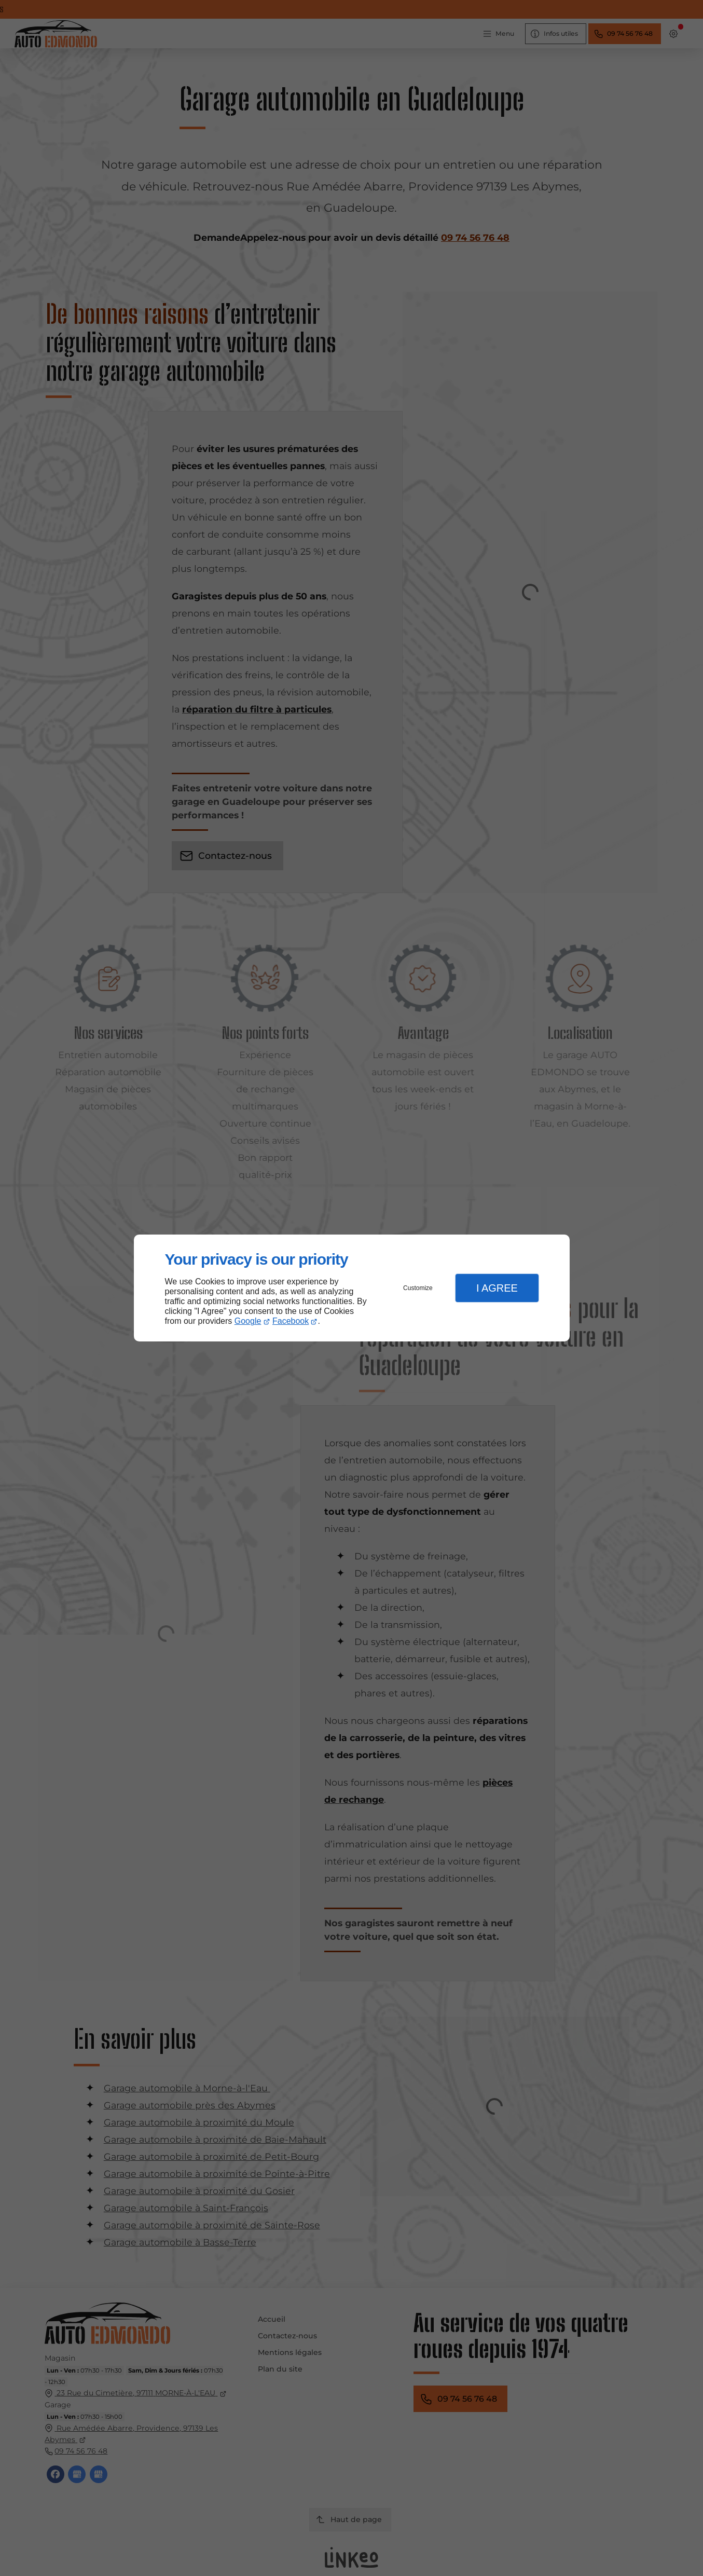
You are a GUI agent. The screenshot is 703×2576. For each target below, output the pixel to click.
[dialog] (352, 1288)
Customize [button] (418, 1288)
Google (248, 1321)
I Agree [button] (497, 1288)
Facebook (290, 1321)
